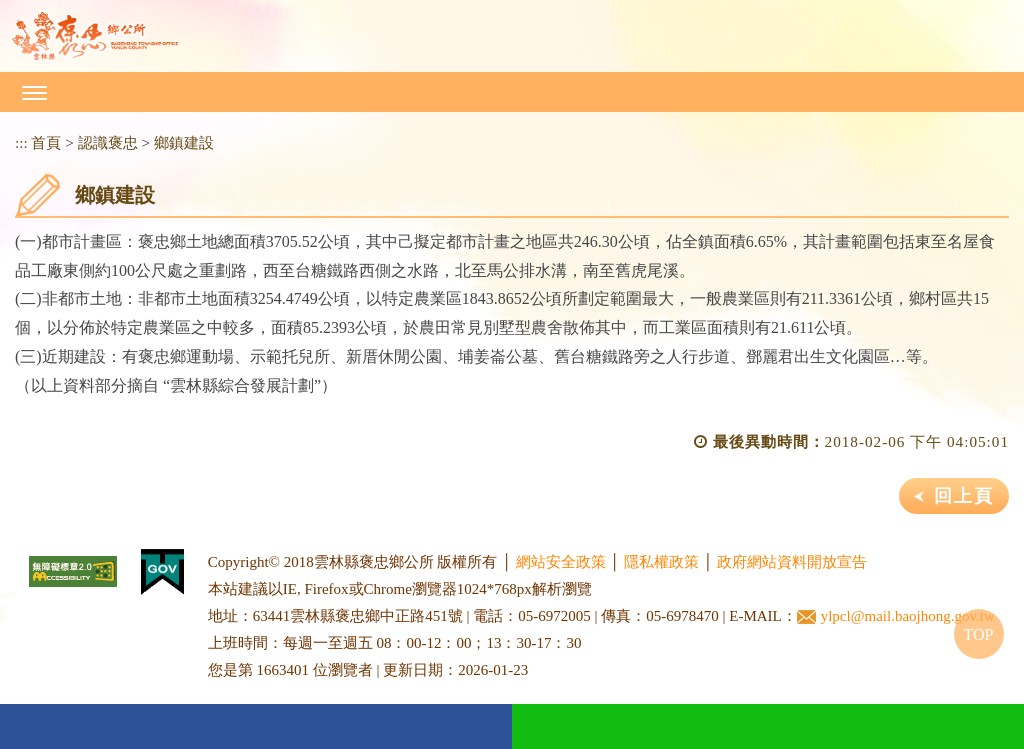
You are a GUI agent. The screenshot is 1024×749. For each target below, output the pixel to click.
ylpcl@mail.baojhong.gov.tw (896, 616)
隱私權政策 (661, 562)
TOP (979, 634)
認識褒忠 (108, 142)
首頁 (46, 142)
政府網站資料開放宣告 (792, 562)
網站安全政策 (561, 562)
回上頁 (964, 496)
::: (21, 142)
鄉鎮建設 (184, 142)
